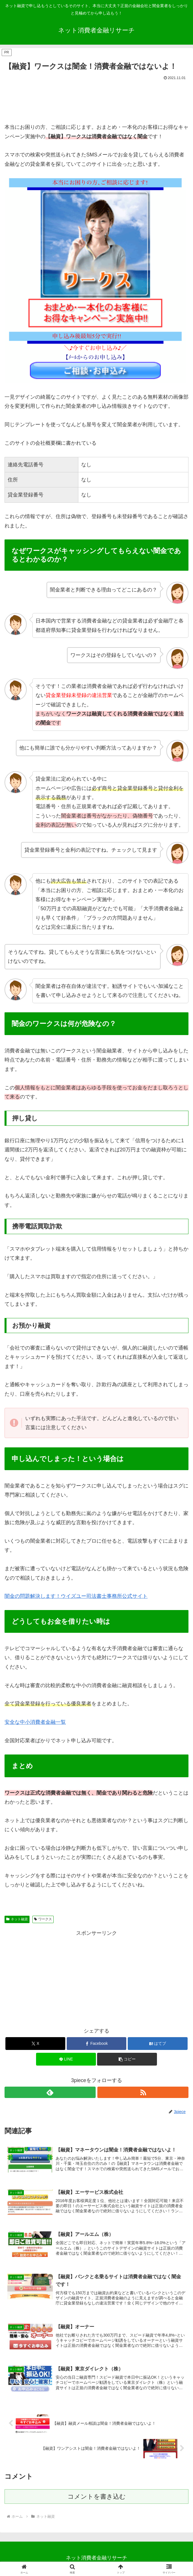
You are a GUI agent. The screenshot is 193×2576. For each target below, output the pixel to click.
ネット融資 (17, 1919)
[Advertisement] (96, 99)
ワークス (43, 1919)
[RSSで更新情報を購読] (142, 2092)
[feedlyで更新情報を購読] (50, 2092)
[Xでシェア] (35, 2043)
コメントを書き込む (97, 2498)
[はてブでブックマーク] (158, 2043)
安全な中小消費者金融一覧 (35, 1722)
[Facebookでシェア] (97, 2043)
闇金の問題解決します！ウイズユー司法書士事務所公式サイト (76, 1596)
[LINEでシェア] (66, 2059)
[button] (127, 2059)
